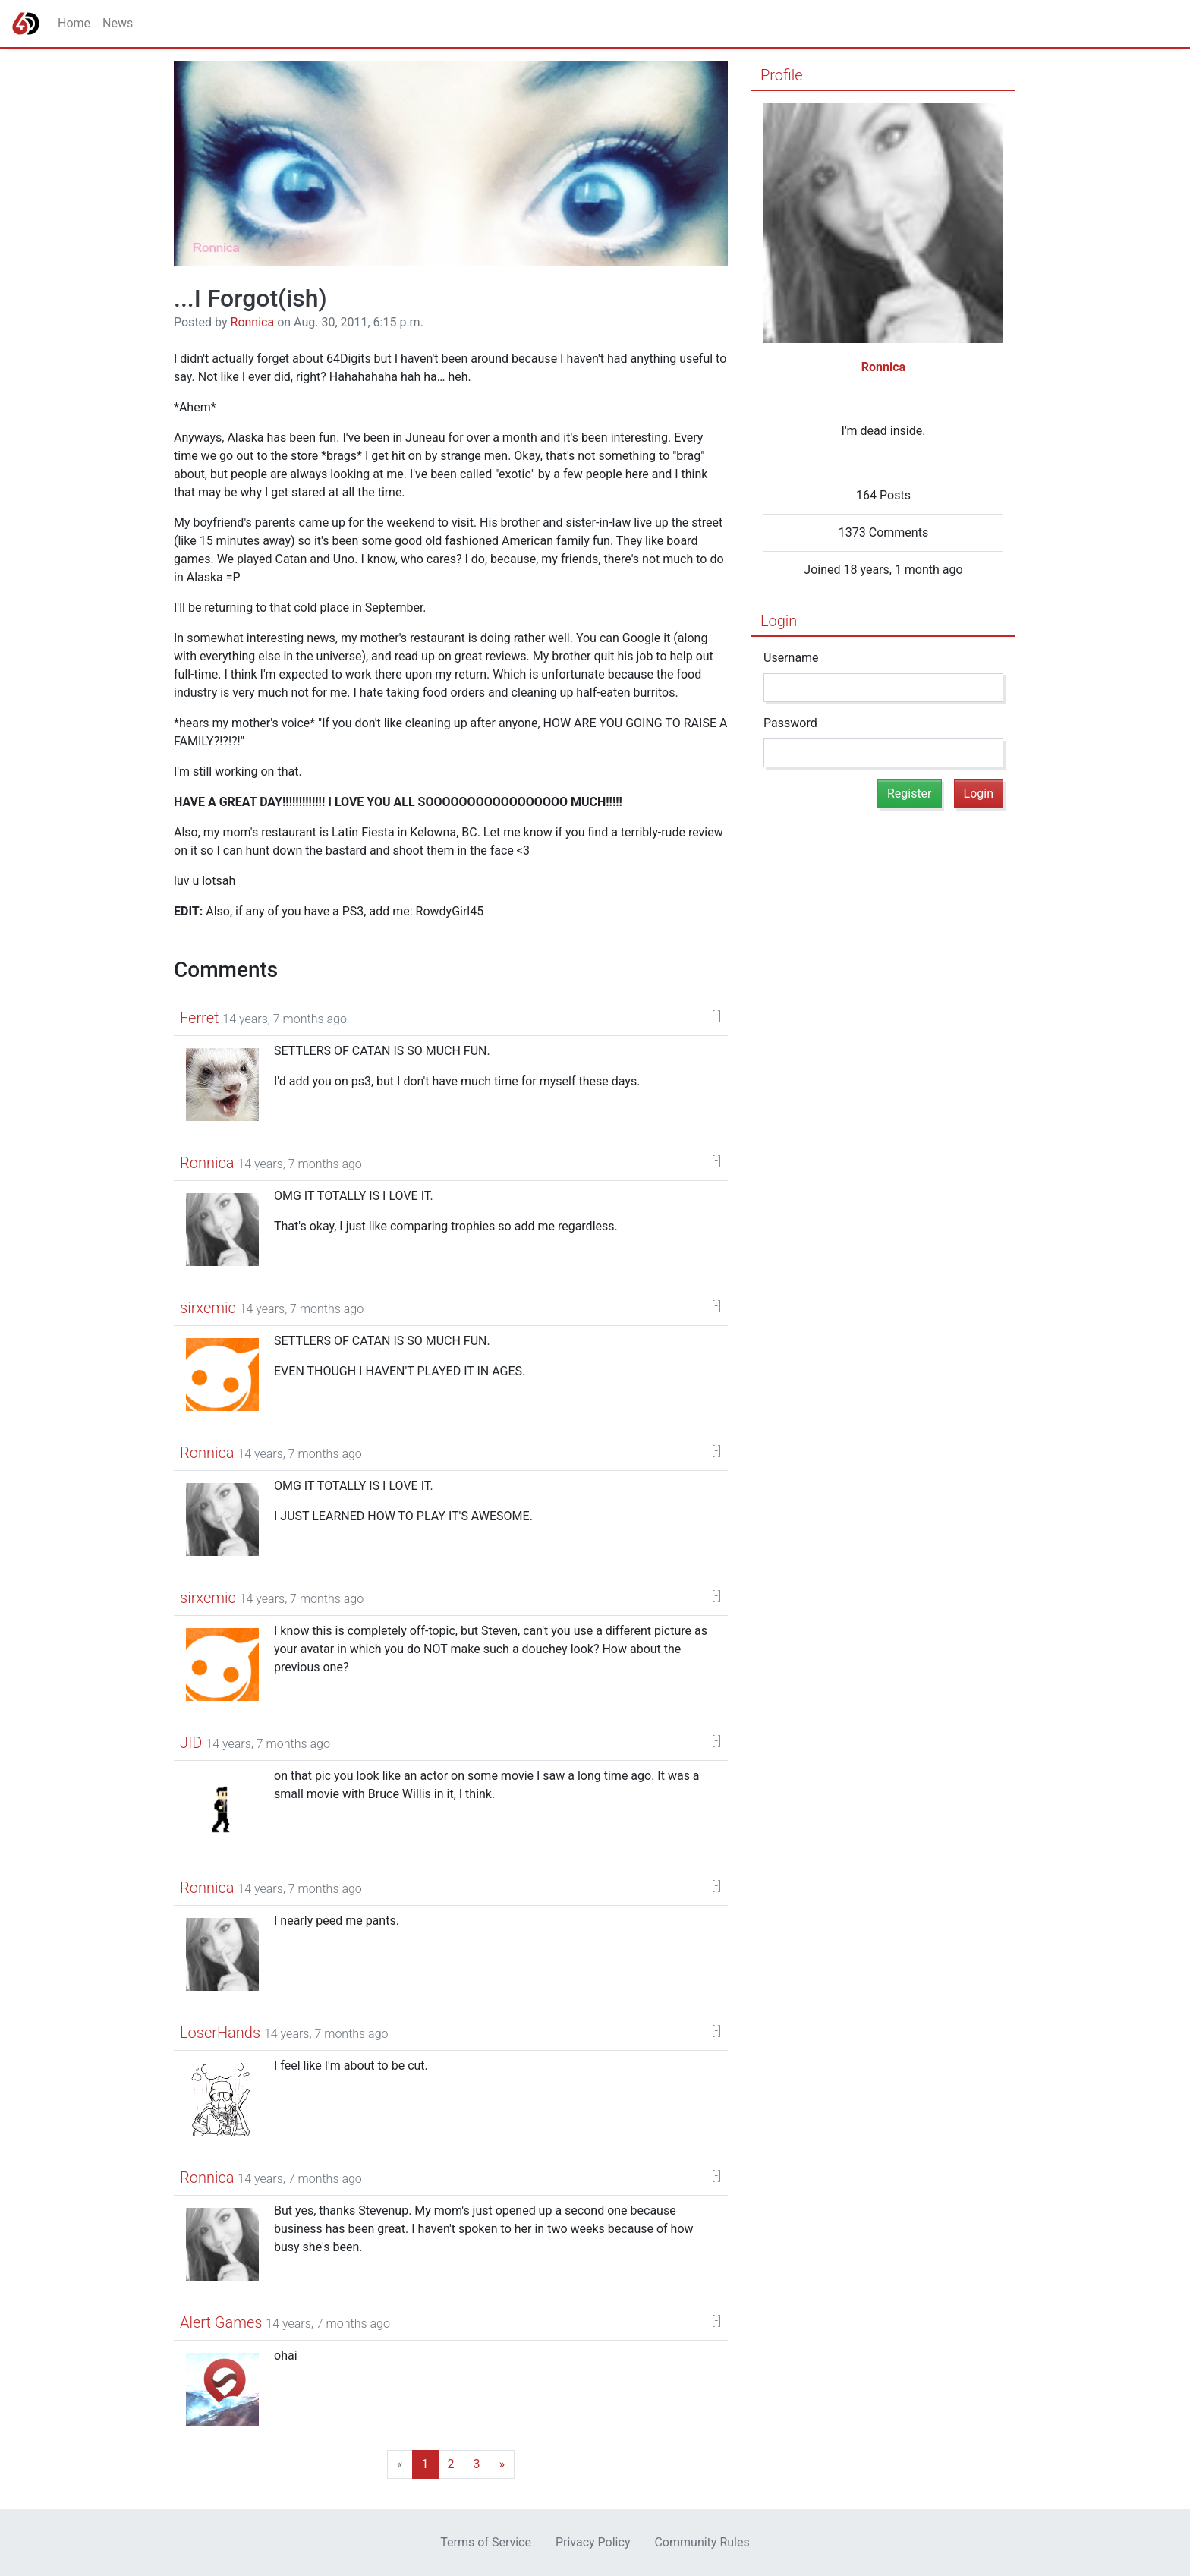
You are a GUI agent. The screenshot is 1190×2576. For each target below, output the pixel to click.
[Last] (477, 2464)
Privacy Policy (593, 2542)
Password (790, 723)
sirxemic (208, 1308)
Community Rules (701, 2542)
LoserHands (220, 2032)
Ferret (199, 1018)
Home (74, 23)
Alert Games (221, 2322)
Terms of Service (485, 2542)
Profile (781, 75)
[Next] (451, 2464)
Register (909, 793)
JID (191, 1743)
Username (791, 657)
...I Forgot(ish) (250, 298)
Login (778, 621)
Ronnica (253, 322)
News (117, 23)
